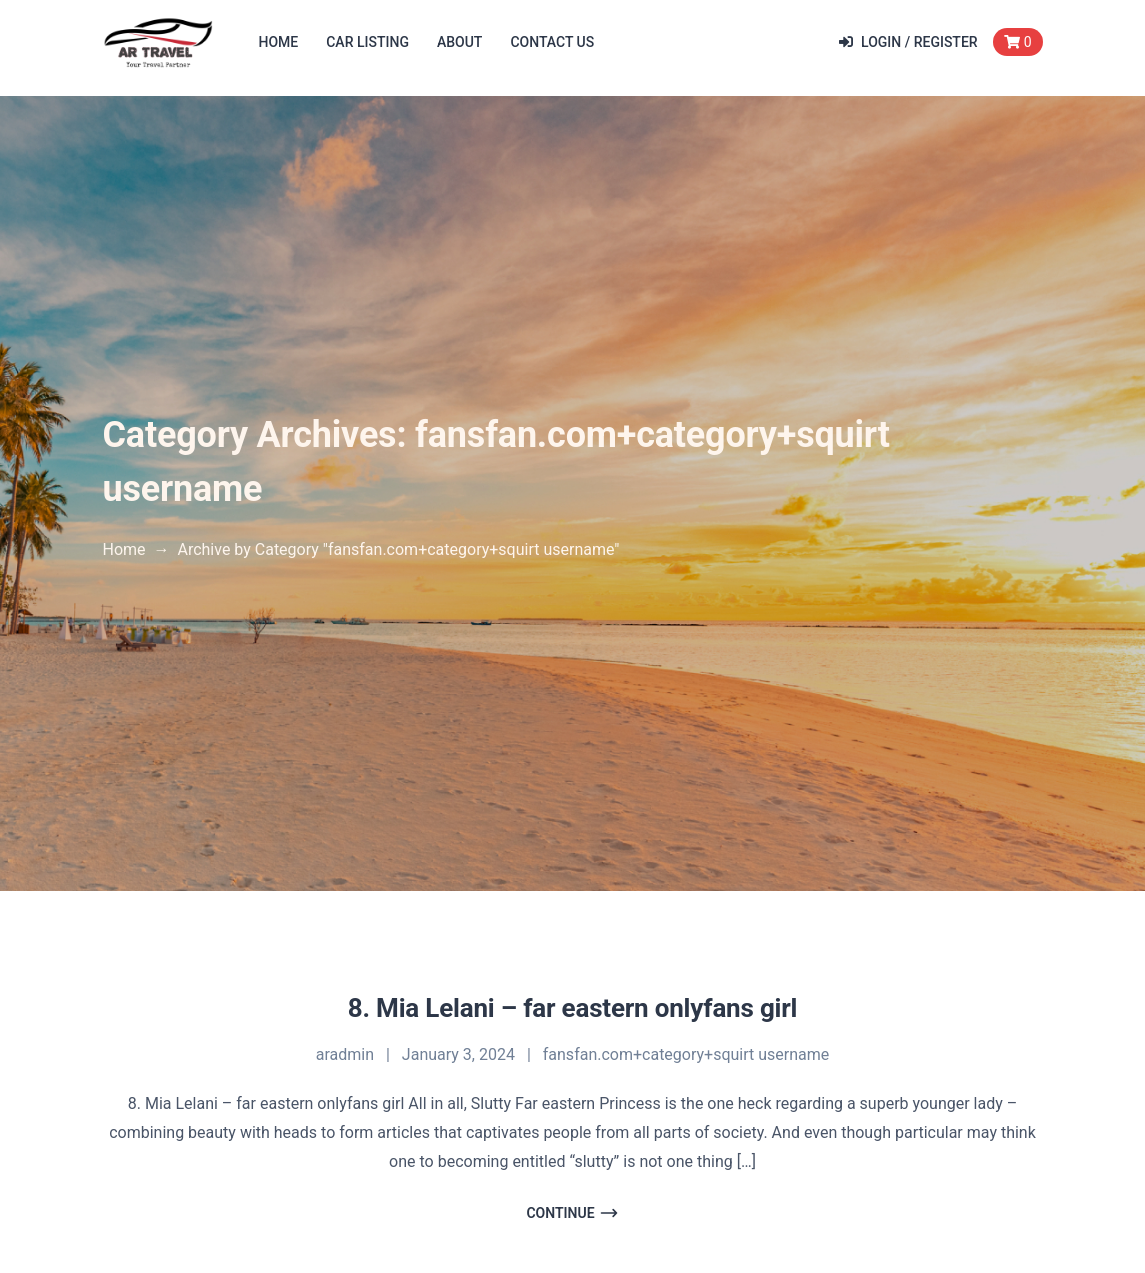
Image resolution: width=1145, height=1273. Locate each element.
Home (124, 549)
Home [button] (279, 42)
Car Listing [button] (367, 42)
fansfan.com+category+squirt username (686, 1054)
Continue (572, 1213)
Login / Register (908, 42)
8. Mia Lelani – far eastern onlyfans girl (572, 1008)
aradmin (345, 1054)
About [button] (459, 42)
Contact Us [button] (552, 42)
